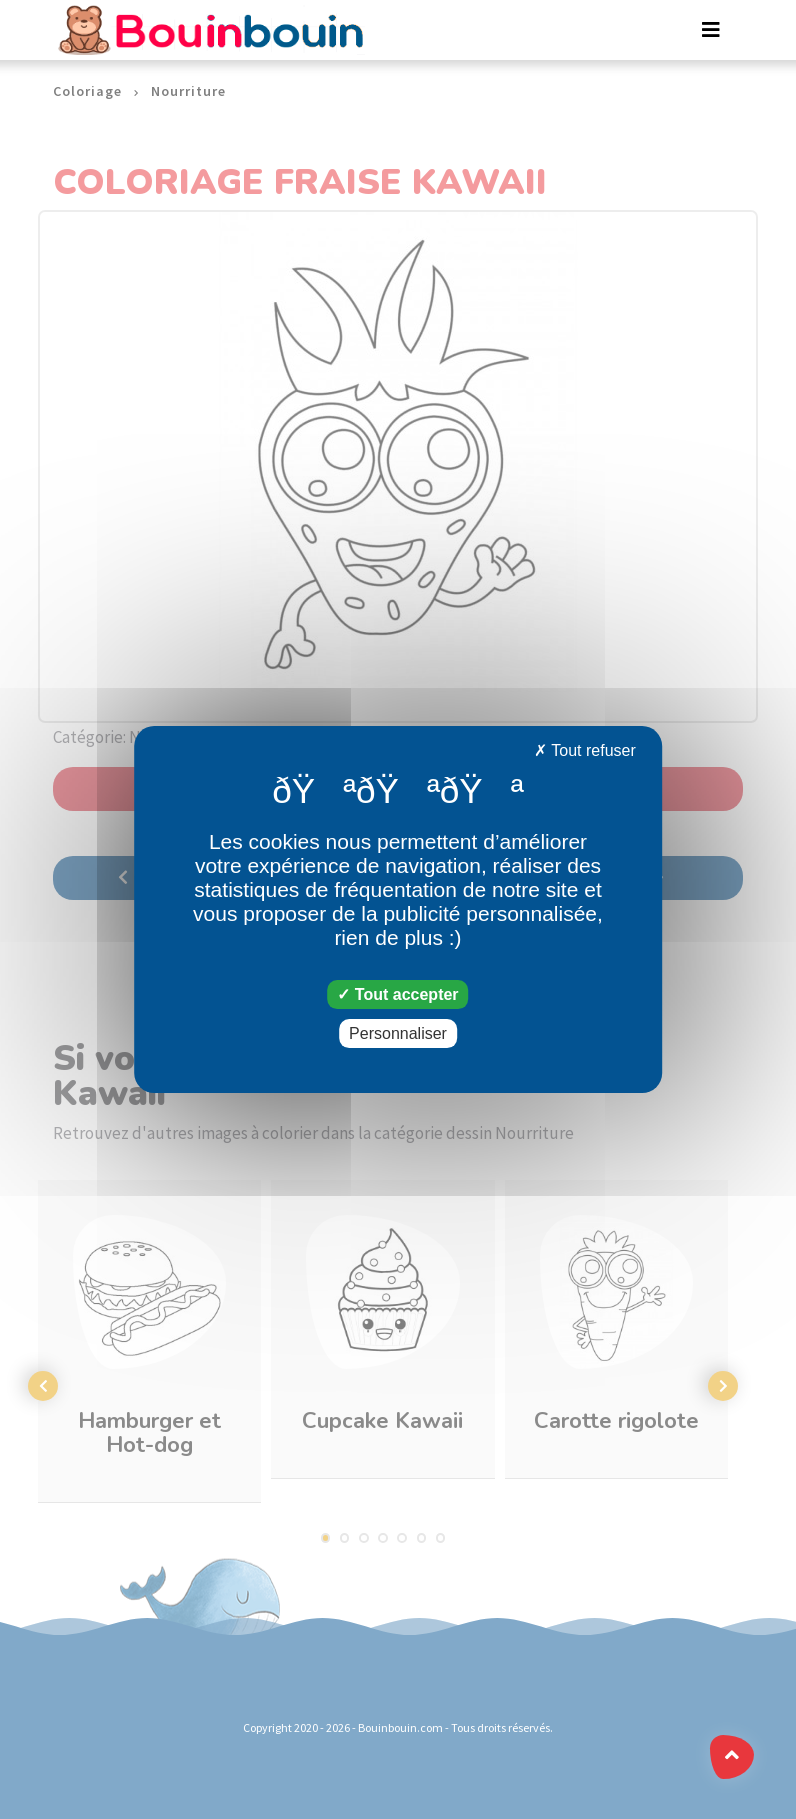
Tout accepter (397, 994)
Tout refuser (585, 750)
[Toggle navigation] (711, 30)
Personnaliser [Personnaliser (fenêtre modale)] (398, 1033)
